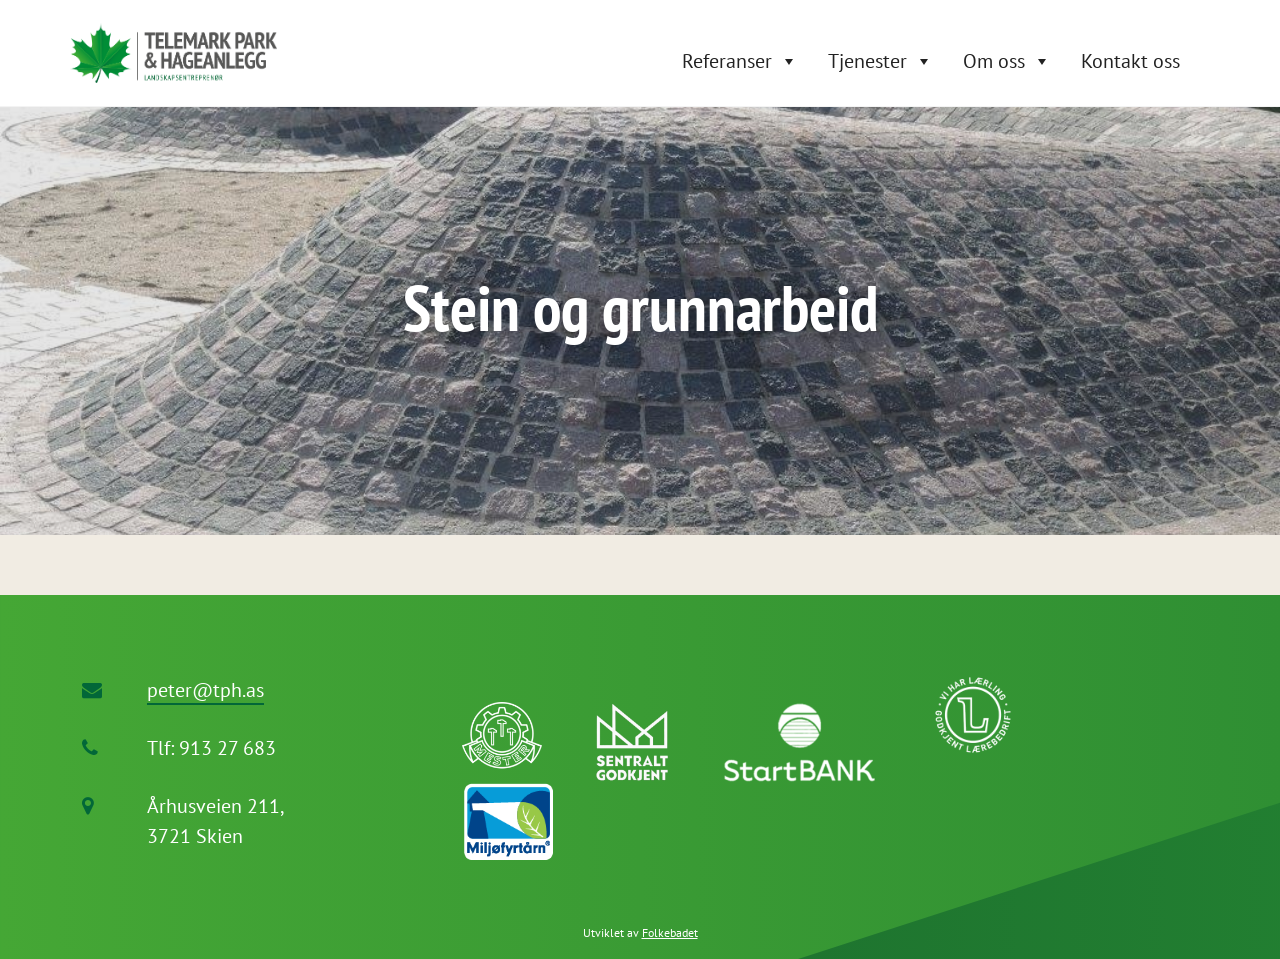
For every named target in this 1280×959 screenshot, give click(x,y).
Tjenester (867, 61)
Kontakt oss (1130, 61)
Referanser (727, 61)
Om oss (994, 61)
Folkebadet (670, 932)
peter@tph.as (205, 690)
